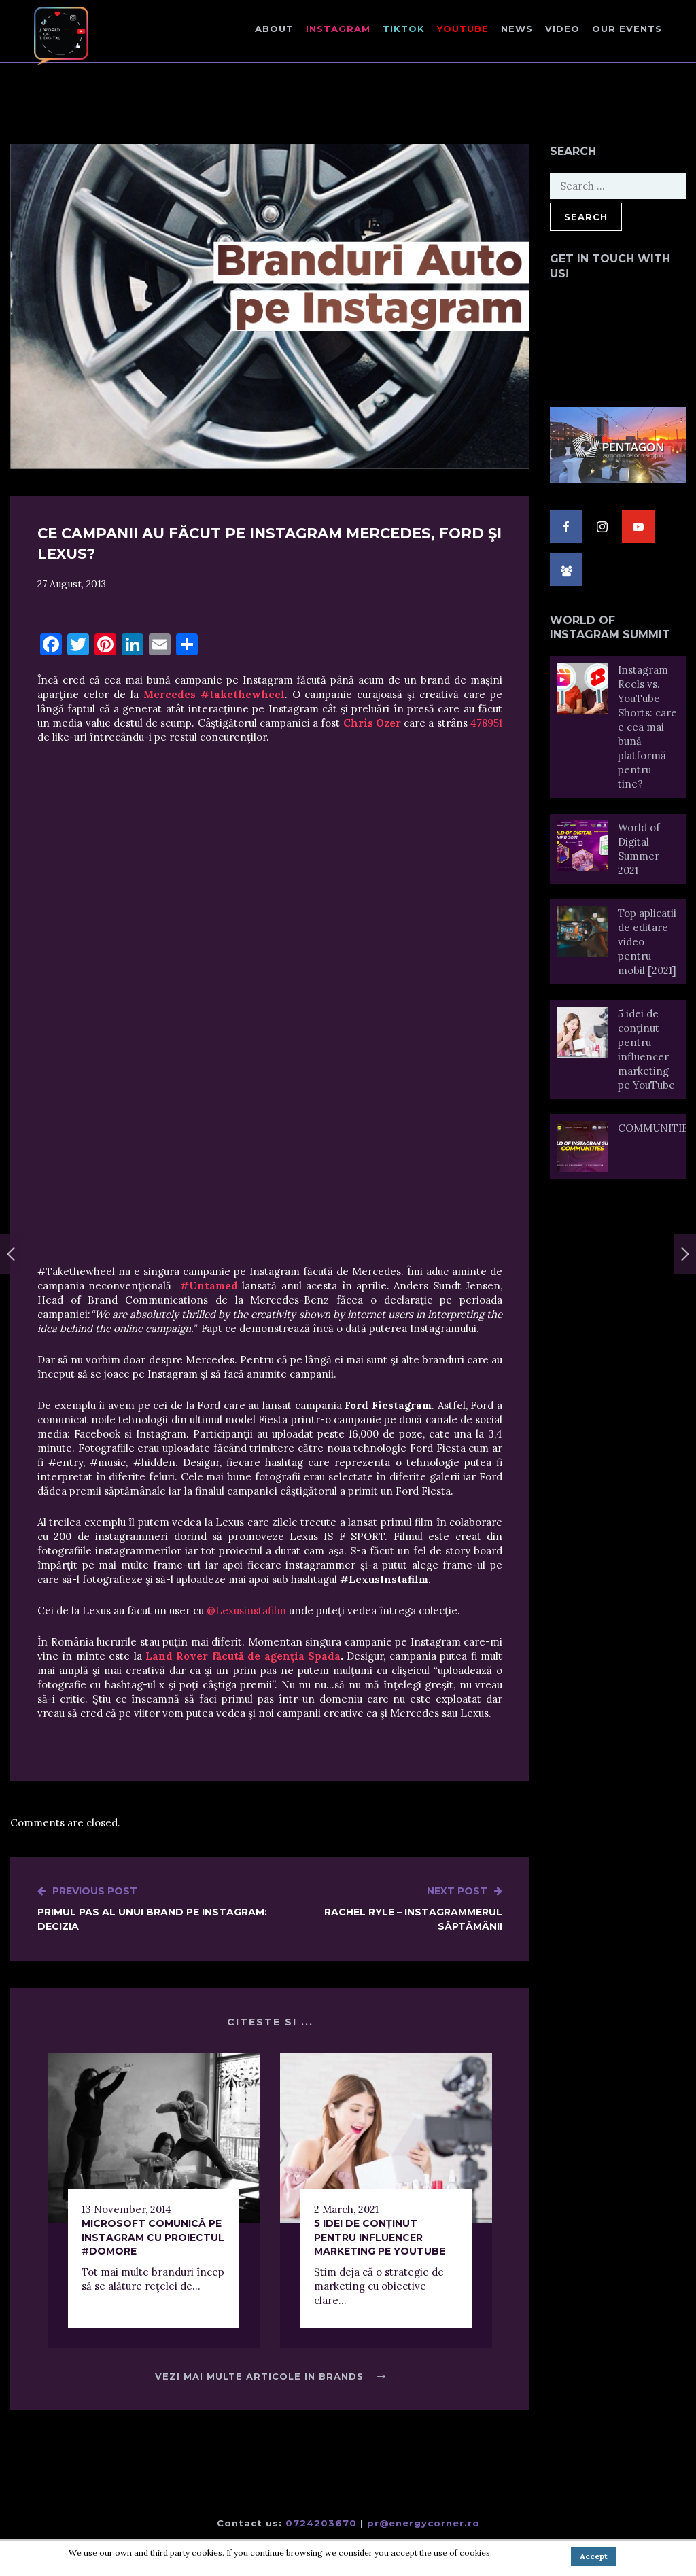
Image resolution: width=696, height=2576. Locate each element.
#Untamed (209, 1285)
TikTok (404, 28)
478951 (486, 722)
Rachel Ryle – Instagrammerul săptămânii (386, 1908)
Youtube (463, 28)
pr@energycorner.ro (423, 2523)
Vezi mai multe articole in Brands (270, 2376)
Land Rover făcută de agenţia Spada (243, 1656)
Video (562, 28)
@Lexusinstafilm (246, 1610)
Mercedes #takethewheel (214, 694)
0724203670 (321, 2523)
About (274, 28)
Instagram (338, 28)
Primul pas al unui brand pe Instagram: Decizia (153, 1908)
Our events (627, 28)
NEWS (517, 28)
